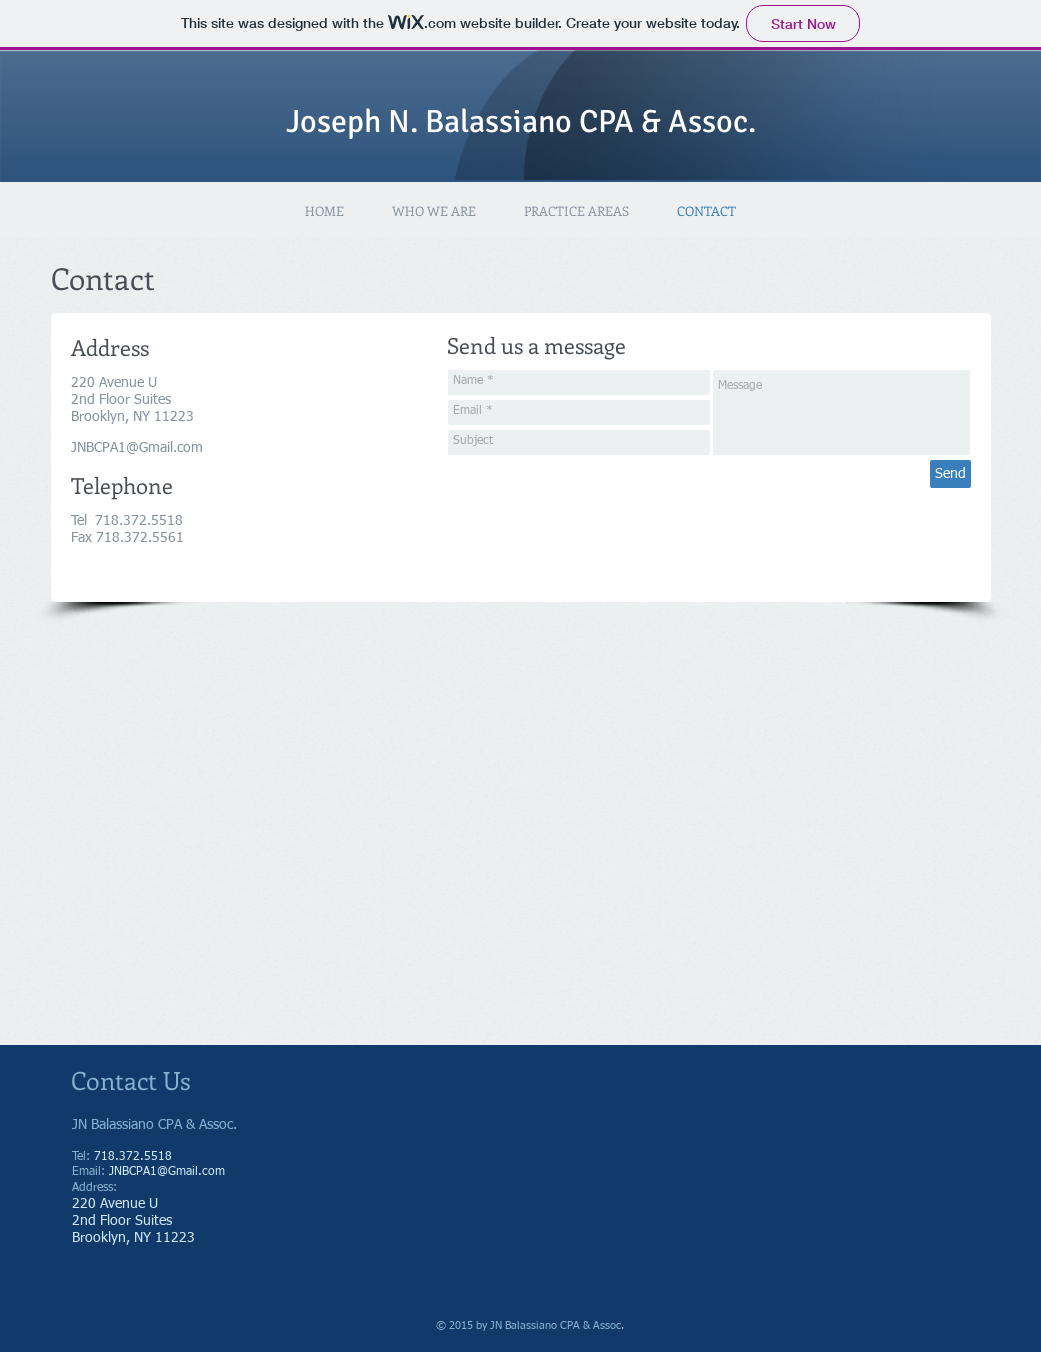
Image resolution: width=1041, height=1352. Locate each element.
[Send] (950, 474)
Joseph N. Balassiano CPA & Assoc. (521, 121)
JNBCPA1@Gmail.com (137, 448)
